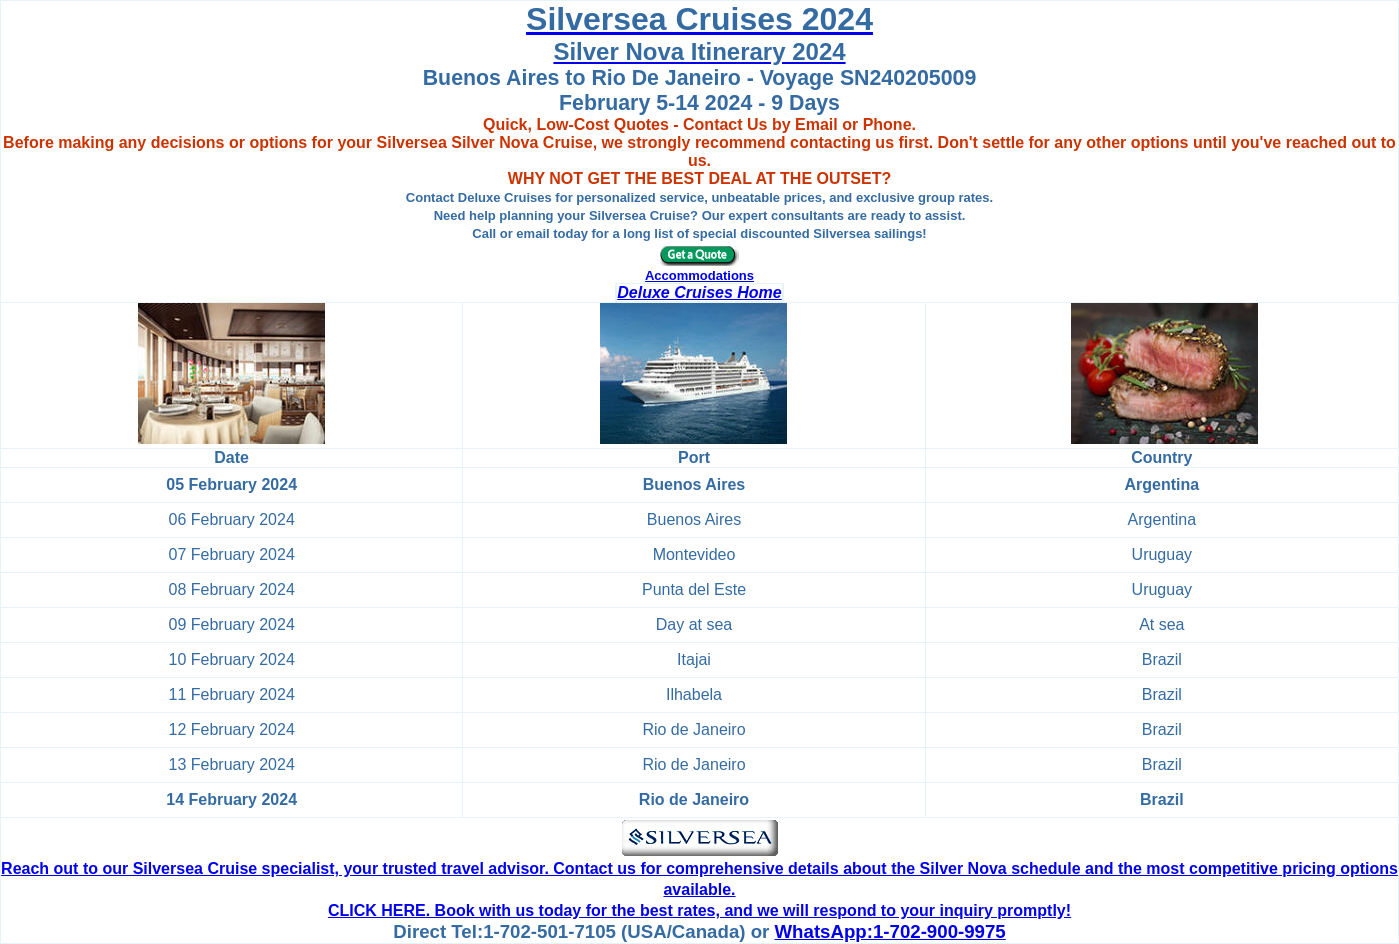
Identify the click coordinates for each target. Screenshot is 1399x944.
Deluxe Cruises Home (699, 292)
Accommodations (699, 275)
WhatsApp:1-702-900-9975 (890, 931)
